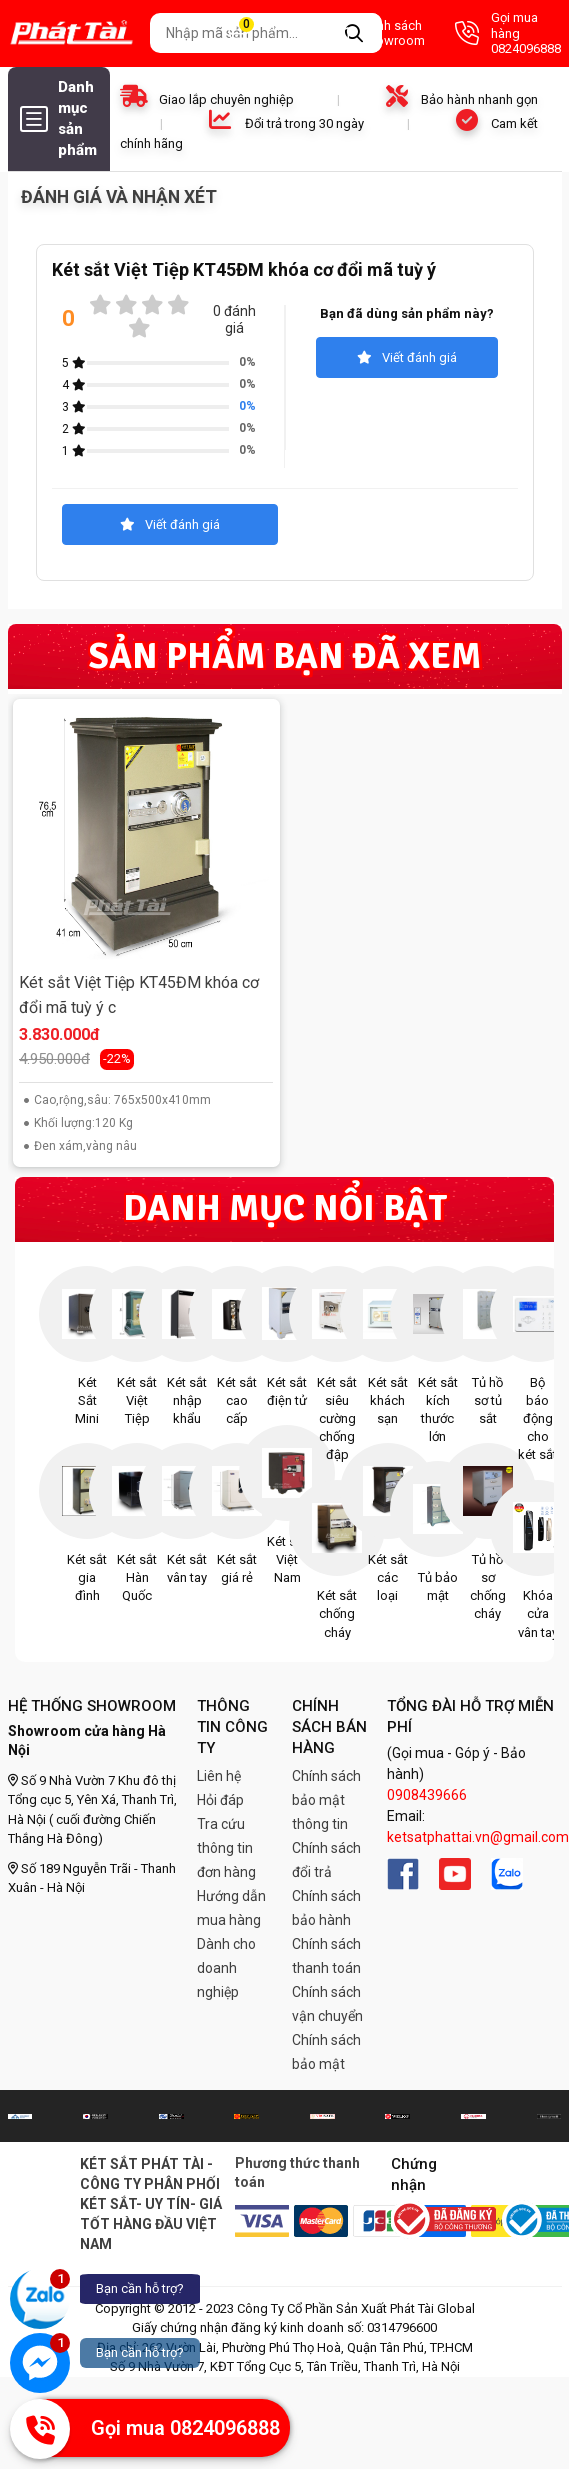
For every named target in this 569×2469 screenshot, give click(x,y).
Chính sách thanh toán (326, 1956)
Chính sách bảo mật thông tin (326, 1800)
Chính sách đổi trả (326, 1860)
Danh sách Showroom (373, 33)
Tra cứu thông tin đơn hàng (226, 1848)
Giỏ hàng (258, 33)
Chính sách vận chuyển (327, 2004)
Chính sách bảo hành (326, 1908)
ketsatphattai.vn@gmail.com (478, 1837)
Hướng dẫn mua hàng (231, 1908)
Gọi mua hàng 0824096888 (508, 33)
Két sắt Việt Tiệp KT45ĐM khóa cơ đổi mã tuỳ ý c (139, 995)
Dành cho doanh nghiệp (226, 1968)
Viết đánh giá (407, 357)
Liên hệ (219, 1776)
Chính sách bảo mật (326, 2052)
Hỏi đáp (220, 1800)
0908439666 (427, 1795)
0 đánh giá (234, 319)
